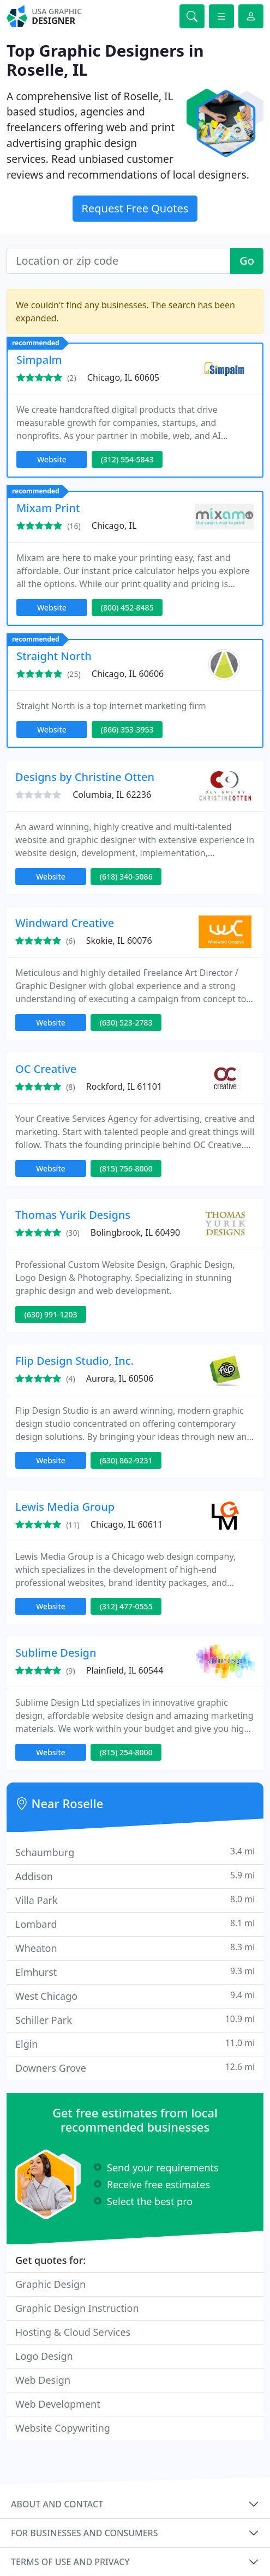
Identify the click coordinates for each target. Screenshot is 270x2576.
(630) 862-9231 (126, 1460)
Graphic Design (50, 2284)
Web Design (42, 2379)
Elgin (135, 2043)
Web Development (57, 2403)
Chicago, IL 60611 (127, 1524)
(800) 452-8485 (127, 607)
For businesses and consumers (84, 2533)
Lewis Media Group (65, 1506)
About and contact (57, 2504)
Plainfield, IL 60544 (125, 1670)
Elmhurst (135, 1972)
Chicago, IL (114, 526)
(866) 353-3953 (127, 729)
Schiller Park (135, 2019)
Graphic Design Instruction (77, 2308)
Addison (135, 1876)
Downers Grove (135, 2067)
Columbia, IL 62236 (112, 795)
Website (52, 459)
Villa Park (135, 1900)
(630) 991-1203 (51, 1314)
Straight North (54, 656)
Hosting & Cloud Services (72, 2332)
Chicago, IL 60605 (123, 377)
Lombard (135, 1924)
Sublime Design (56, 1652)
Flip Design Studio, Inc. (74, 1360)
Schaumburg (135, 1852)
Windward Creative (64, 922)
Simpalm (39, 359)
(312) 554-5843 (127, 459)
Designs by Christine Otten (84, 777)
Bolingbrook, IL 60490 (135, 1232)
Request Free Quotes (135, 208)
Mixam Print (48, 507)
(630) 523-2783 (126, 1022)
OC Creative (45, 1068)
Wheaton (135, 1948)
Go (246, 260)
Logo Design (44, 2356)
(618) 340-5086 (126, 876)
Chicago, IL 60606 (128, 674)
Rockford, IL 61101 (124, 1086)
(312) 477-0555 (126, 1606)
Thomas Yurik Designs (72, 1214)
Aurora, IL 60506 (120, 1378)
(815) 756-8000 (126, 1168)
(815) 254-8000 (126, 1752)
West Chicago (135, 1996)
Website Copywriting (62, 2427)
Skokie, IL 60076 (119, 941)
